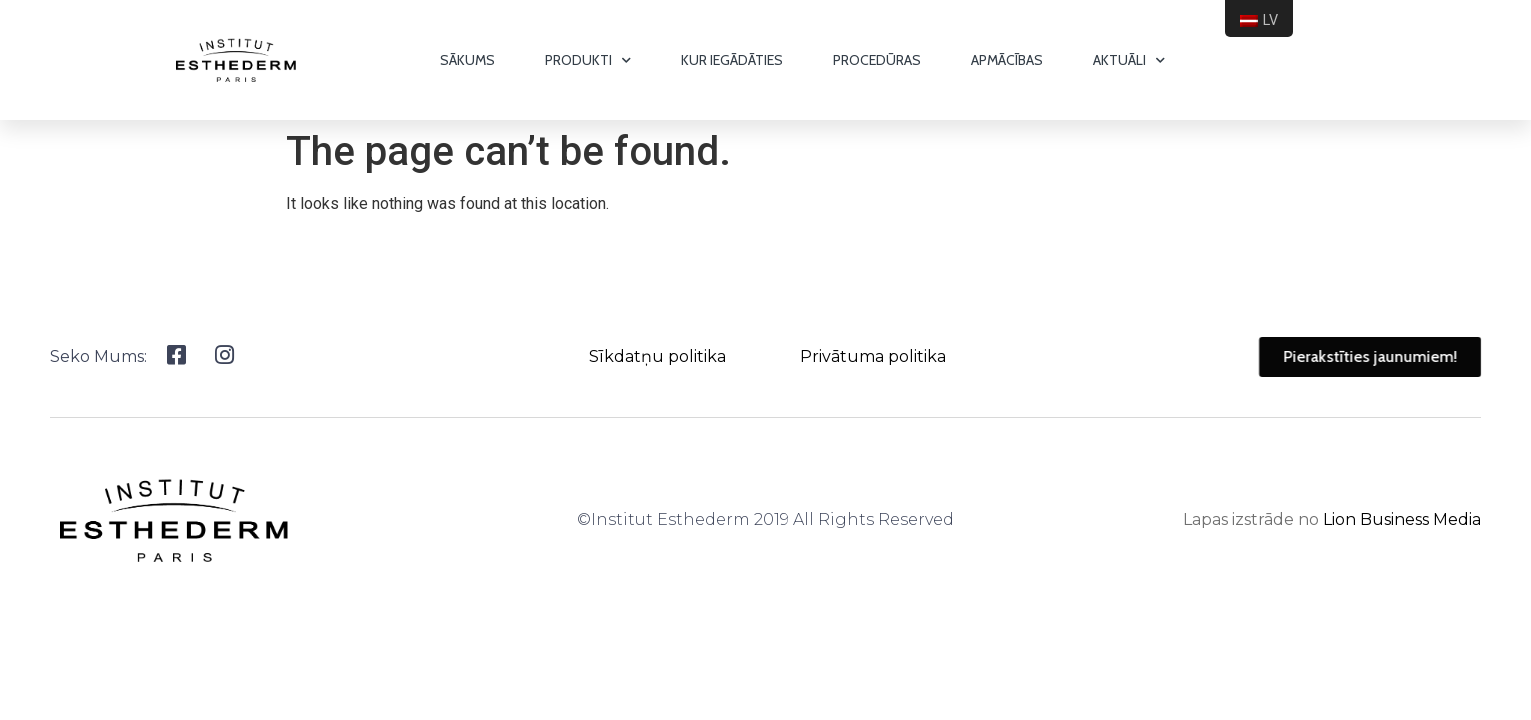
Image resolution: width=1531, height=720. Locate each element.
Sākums (467, 60)
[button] (1393, 357)
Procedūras (877, 60)
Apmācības (1007, 60)
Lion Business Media (1402, 519)
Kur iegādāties (732, 60)
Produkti (588, 60)
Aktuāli (1129, 60)
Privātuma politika (873, 356)
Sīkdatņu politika (657, 356)
